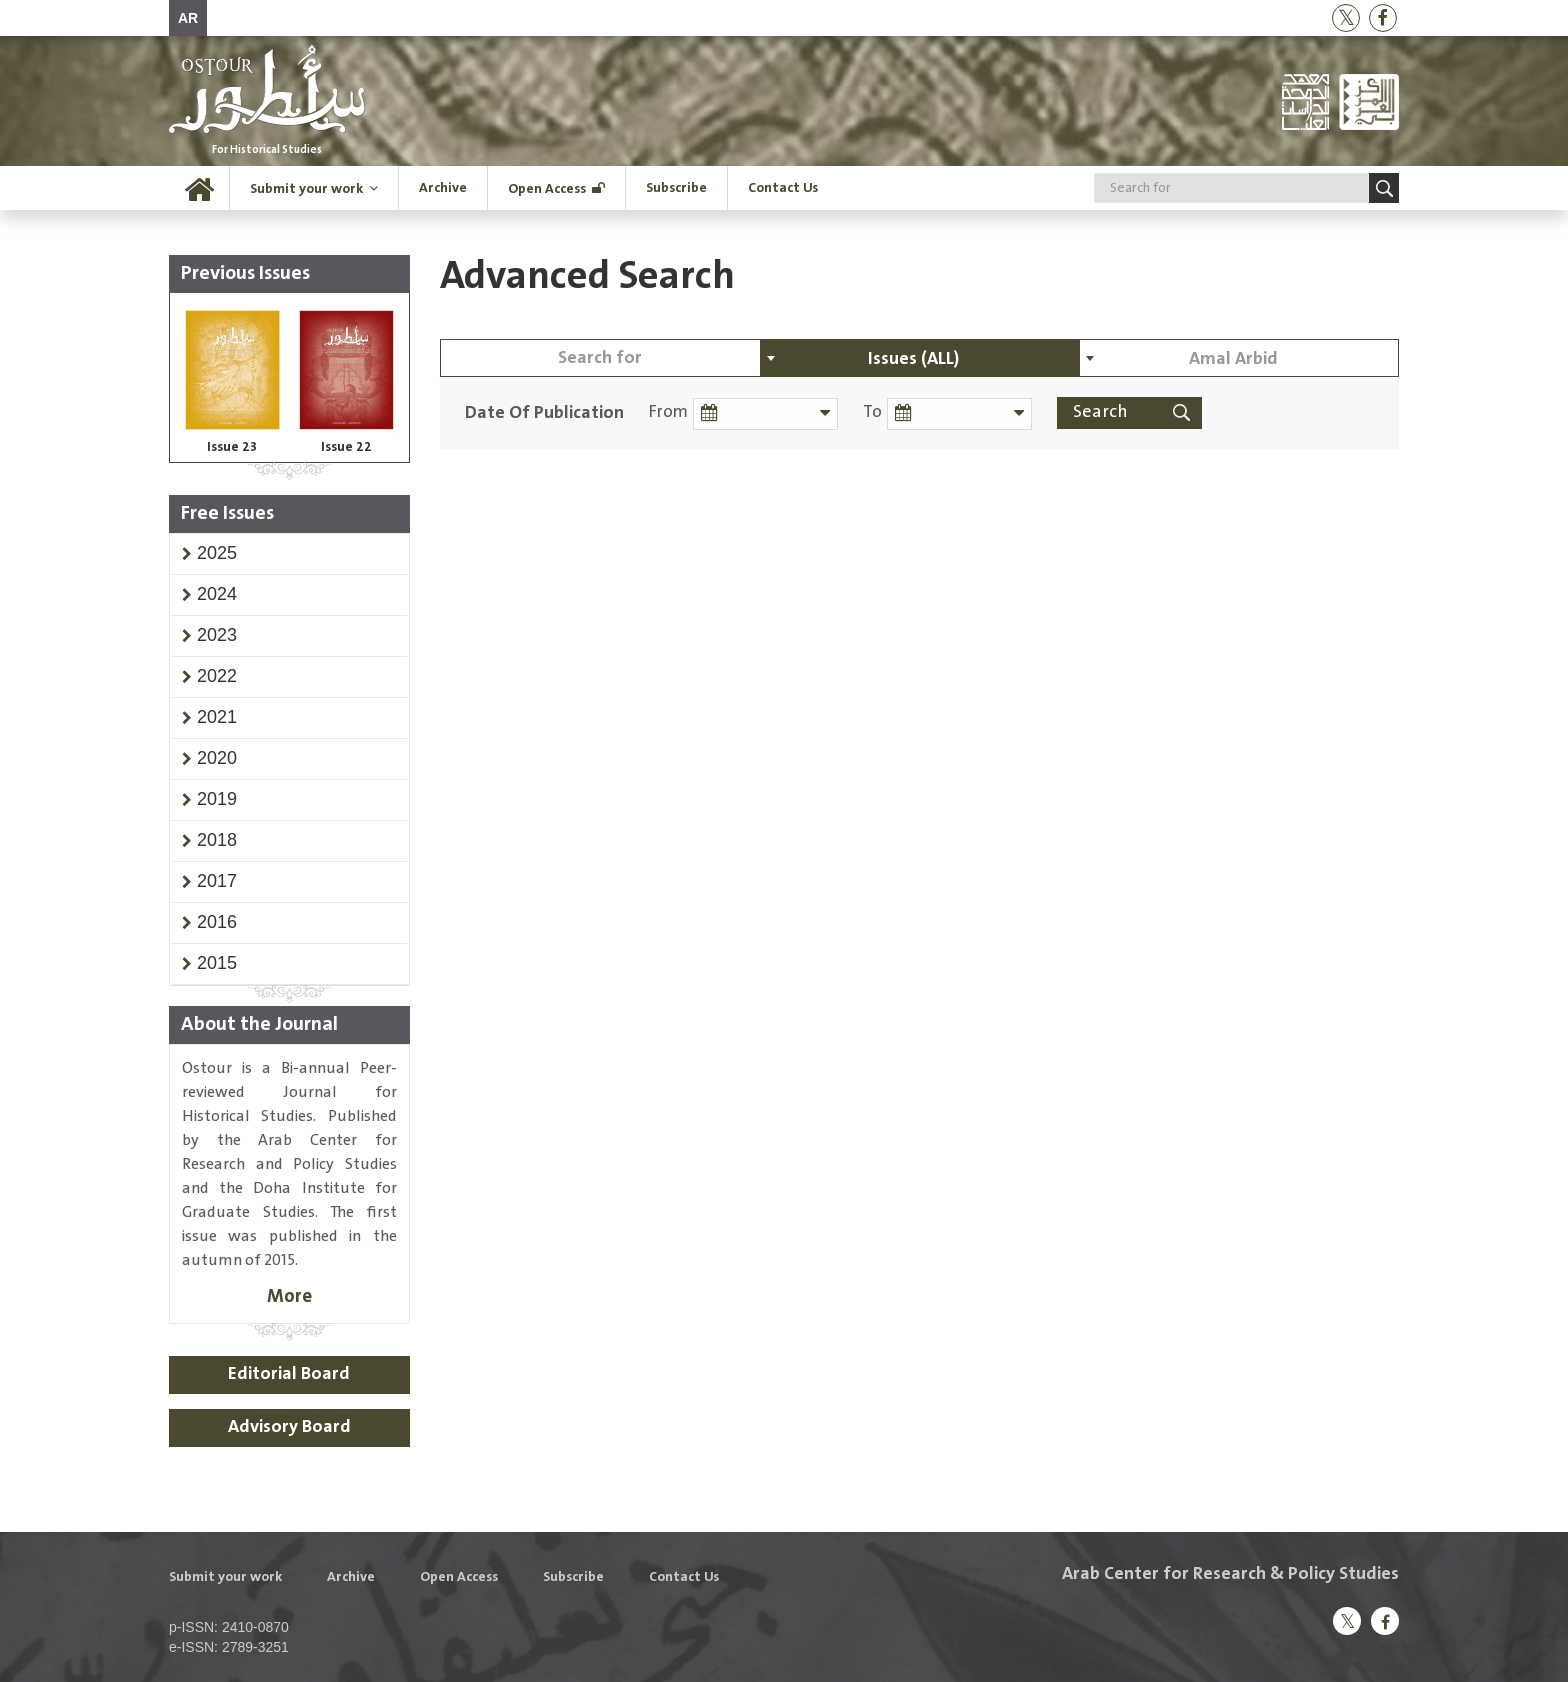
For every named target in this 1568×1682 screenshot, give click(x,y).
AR (188, 18)
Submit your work (306, 189)
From (668, 412)
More (289, 1296)
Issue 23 (232, 447)
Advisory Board (289, 1427)
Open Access (547, 189)
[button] (217, 553)
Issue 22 (346, 447)
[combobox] (920, 358)
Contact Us (783, 188)
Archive (443, 188)
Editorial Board (289, 1374)
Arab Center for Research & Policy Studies (1230, 1574)
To (872, 412)
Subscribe (676, 188)
